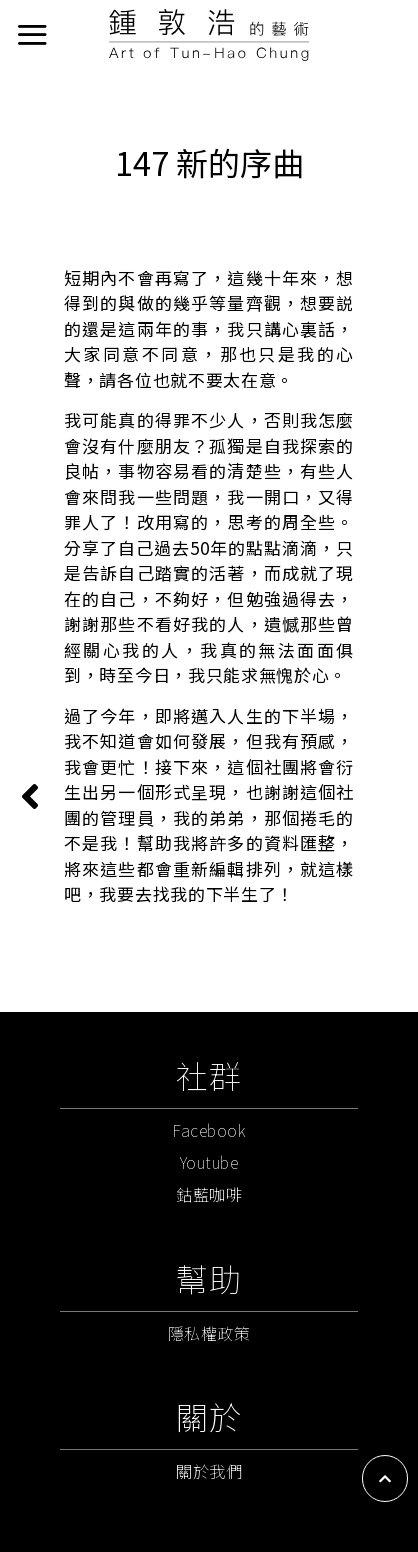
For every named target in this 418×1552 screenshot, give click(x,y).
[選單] (32, 34)
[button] (385, 1478)
